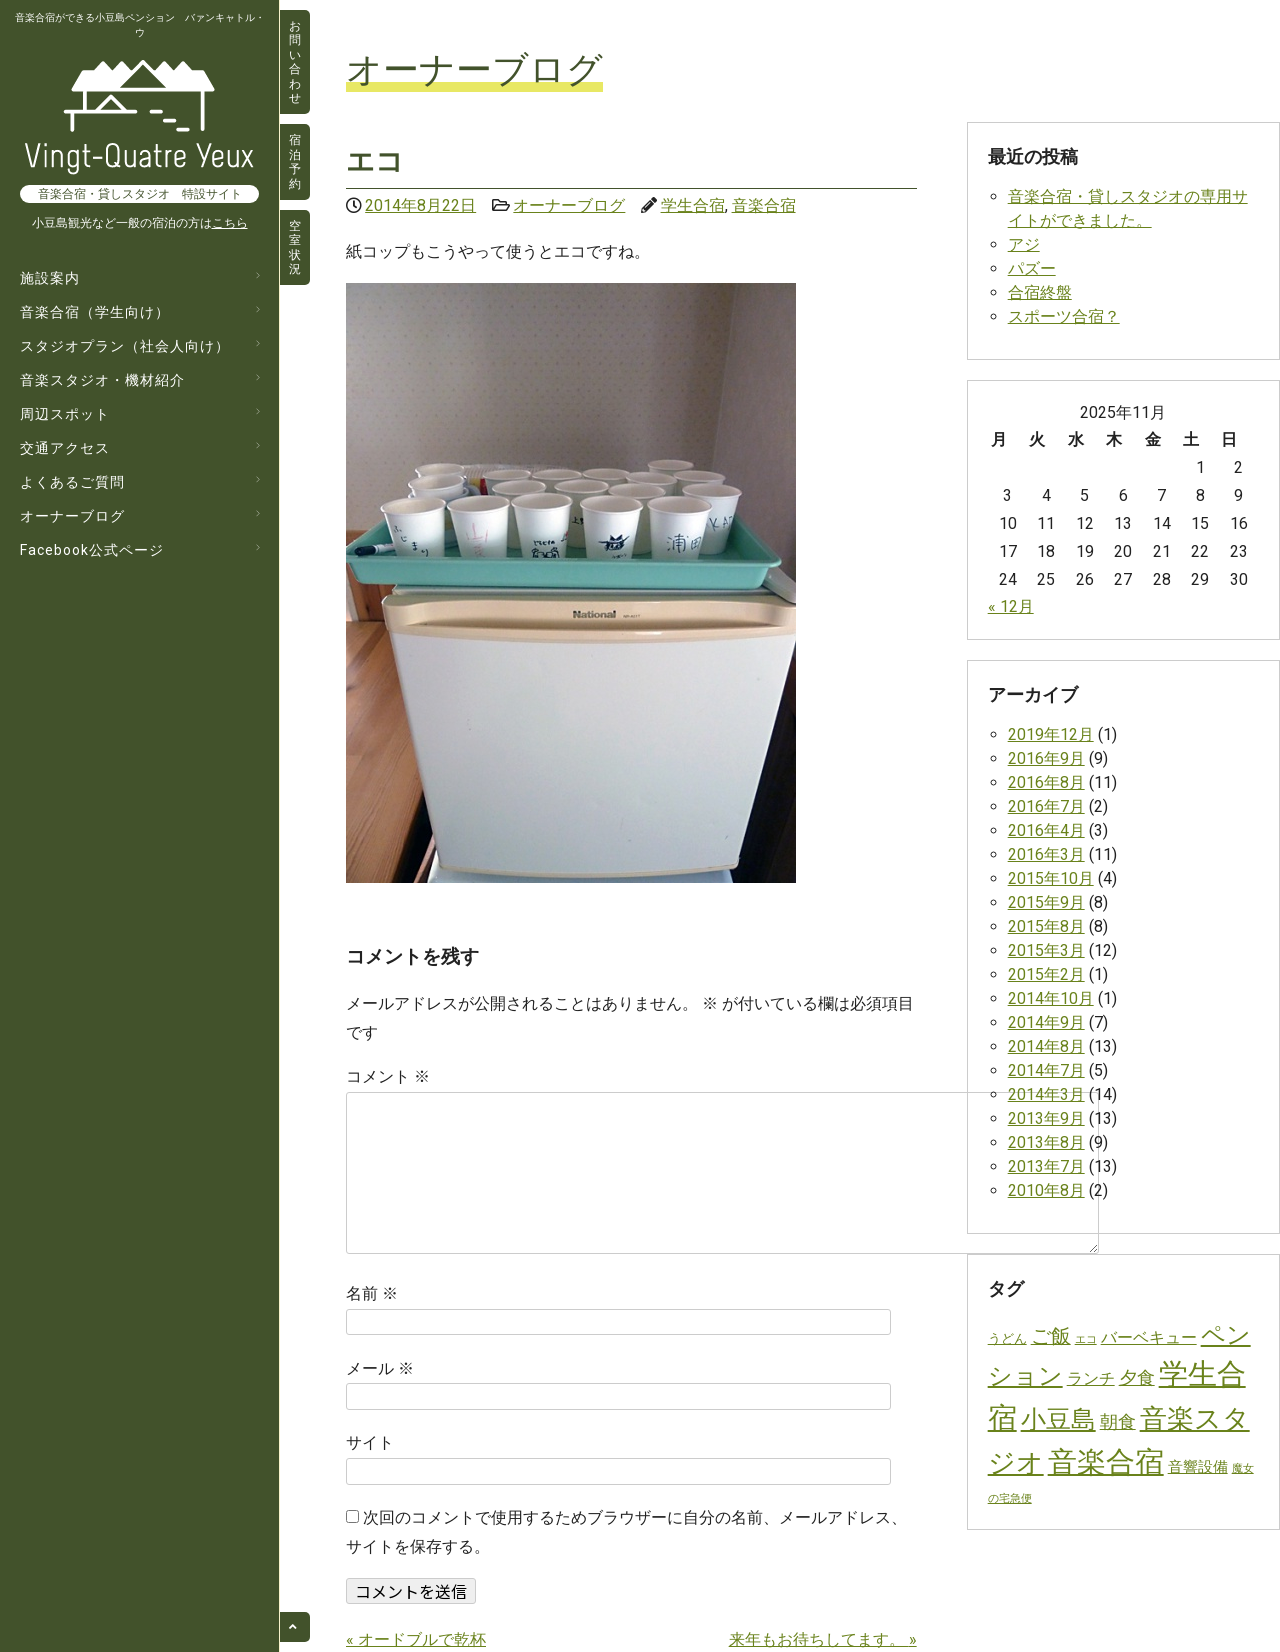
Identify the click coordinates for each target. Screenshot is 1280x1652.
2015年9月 (1046, 902)
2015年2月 (1046, 974)
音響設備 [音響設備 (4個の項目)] (1198, 1467)
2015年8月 (1046, 926)
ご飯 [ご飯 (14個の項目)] (1051, 1336)
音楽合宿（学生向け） (95, 312)
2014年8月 (1046, 1046)
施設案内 (50, 278)
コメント (388, 1076)
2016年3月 (1046, 854)
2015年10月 (1051, 878)
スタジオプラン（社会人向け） (125, 346)
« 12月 (1011, 606)
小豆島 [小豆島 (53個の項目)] (1058, 1419)
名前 (372, 1293)
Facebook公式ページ (92, 550)
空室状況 (295, 247)
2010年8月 (1046, 1190)
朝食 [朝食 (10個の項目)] (1118, 1421)
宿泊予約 (295, 161)
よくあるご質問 (72, 482)
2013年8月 (1046, 1142)
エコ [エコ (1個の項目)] (1086, 1339)
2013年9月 (1046, 1118)
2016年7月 (1046, 806)
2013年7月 (1046, 1166)
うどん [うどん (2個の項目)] (1007, 1338)
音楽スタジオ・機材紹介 (102, 380)
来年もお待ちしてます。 (823, 1639)
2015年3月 (1046, 950)
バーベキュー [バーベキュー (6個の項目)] (1149, 1337)
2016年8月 (1046, 782)
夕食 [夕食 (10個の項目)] (1137, 1377)
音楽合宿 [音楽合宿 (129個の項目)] (1106, 1462)
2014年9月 (1046, 1022)
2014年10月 (1051, 998)
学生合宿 (693, 205)
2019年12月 (1051, 734)
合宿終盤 (1040, 292)
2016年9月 (1046, 758)
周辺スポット (65, 414)
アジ (1024, 244)
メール (380, 1368)
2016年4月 (1046, 830)
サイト (370, 1442)
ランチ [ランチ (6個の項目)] (1091, 1378)
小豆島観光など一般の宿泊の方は (140, 223)
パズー (1032, 268)
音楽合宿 (764, 205)
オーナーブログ (72, 516)
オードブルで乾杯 (416, 1639)
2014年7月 (1046, 1070)
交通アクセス (65, 448)
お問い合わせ (295, 62)
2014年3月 (1046, 1094)
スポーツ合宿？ (1064, 316)
